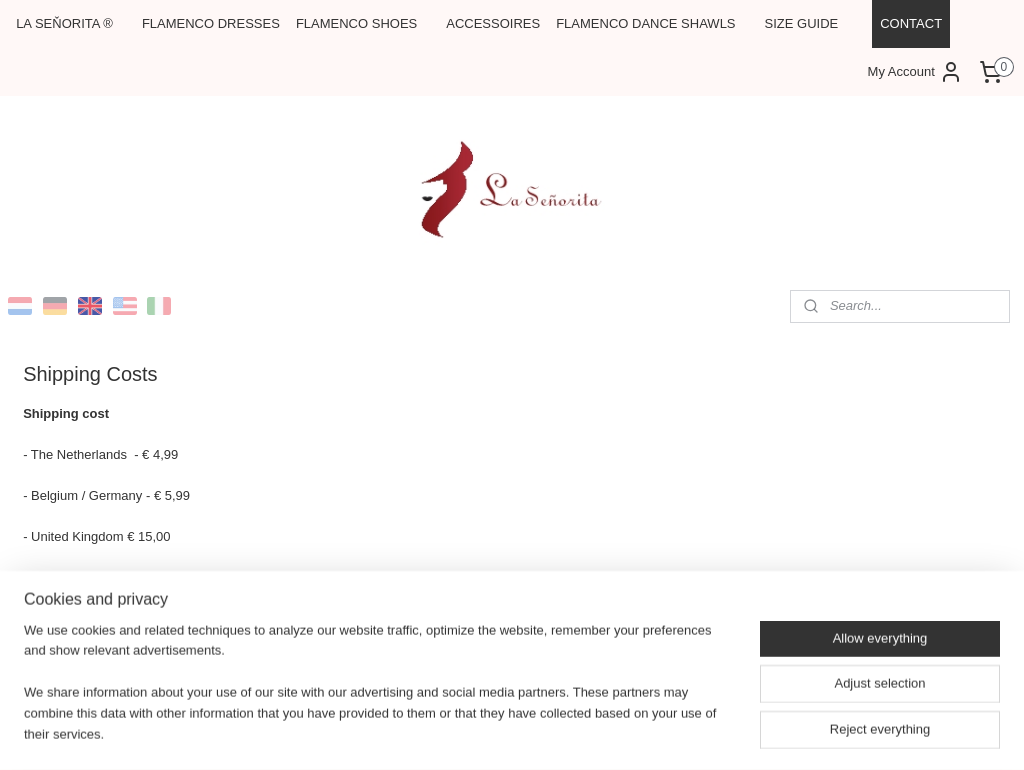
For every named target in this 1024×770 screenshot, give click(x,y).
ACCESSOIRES (493, 23)
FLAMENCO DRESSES (211, 23)
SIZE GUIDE (802, 23)
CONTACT (911, 23)
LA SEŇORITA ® (64, 23)
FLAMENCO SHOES (356, 23)
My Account (915, 72)
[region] (380, 695)
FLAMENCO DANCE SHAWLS (645, 23)
